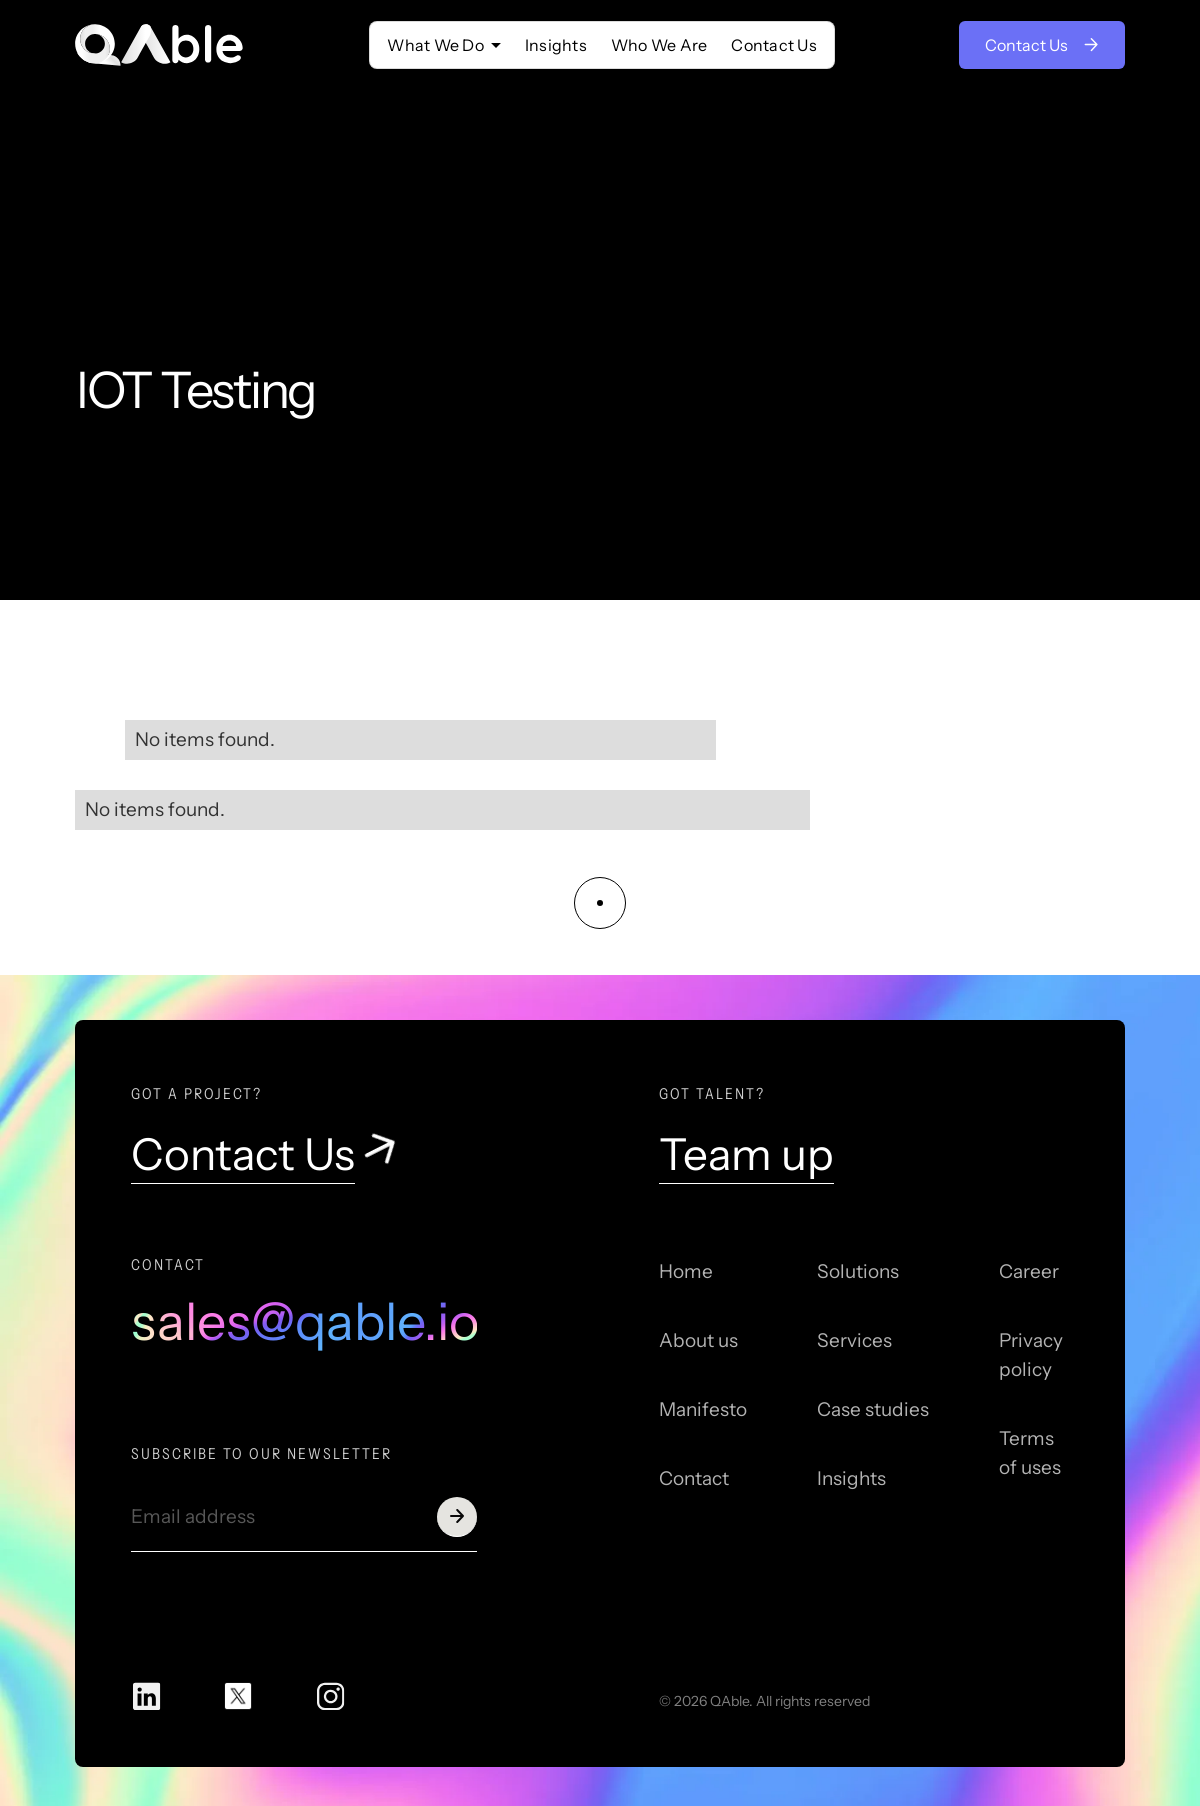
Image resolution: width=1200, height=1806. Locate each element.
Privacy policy (1031, 1355)
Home (686, 1271)
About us (698, 1340)
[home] (160, 45)
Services (854, 1340)
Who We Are (659, 45)
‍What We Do (435, 45)
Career (1029, 1271)
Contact (694, 1478)
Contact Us (774, 45)
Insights (556, 45)
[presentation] (283, 1606)
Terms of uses (1030, 1453)
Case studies (873, 1409)
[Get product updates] (284, 1517)
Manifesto (703, 1409)
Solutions (858, 1271)
